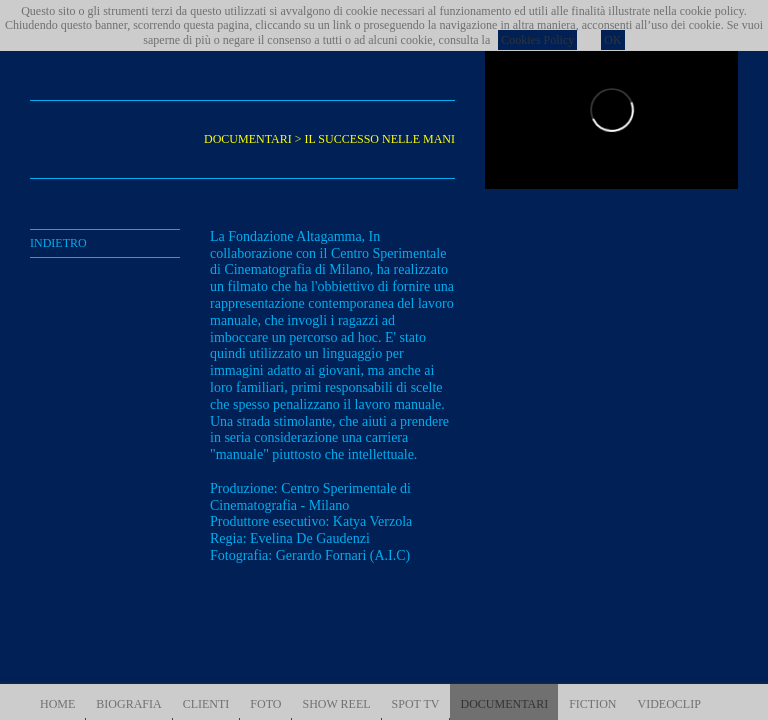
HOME (57, 704)
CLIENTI (206, 704)
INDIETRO (58, 243)
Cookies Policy (537, 40)
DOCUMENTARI (504, 704)
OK (612, 40)
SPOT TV (416, 704)
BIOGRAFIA (128, 704)
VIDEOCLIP (669, 704)
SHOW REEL (336, 704)
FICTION (592, 704)
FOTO (265, 704)
